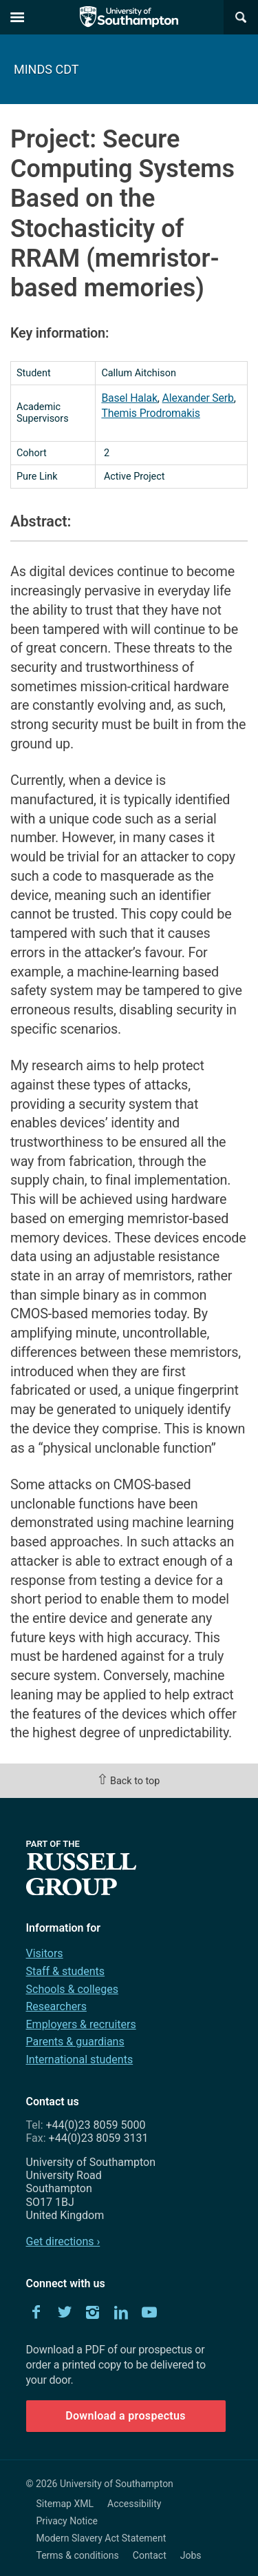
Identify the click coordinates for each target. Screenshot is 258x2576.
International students (79, 2059)
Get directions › (63, 2241)
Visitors (44, 1953)
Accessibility (134, 2503)
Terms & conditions (77, 2555)
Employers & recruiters (81, 2024)
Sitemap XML (65, 2503)
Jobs (191, 2555)
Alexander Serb (198, 398)
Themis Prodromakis (150, 413)
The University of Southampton (129, 17)
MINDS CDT (46, 69)
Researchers (56, 2006)
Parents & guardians (75, 2041)
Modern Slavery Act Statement (101, 2538)
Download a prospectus (125, 2415)
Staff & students (65, 1971)
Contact (149, 2555)
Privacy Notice (67, 2520)
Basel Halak (129, 398)
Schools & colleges (72, 1989)
